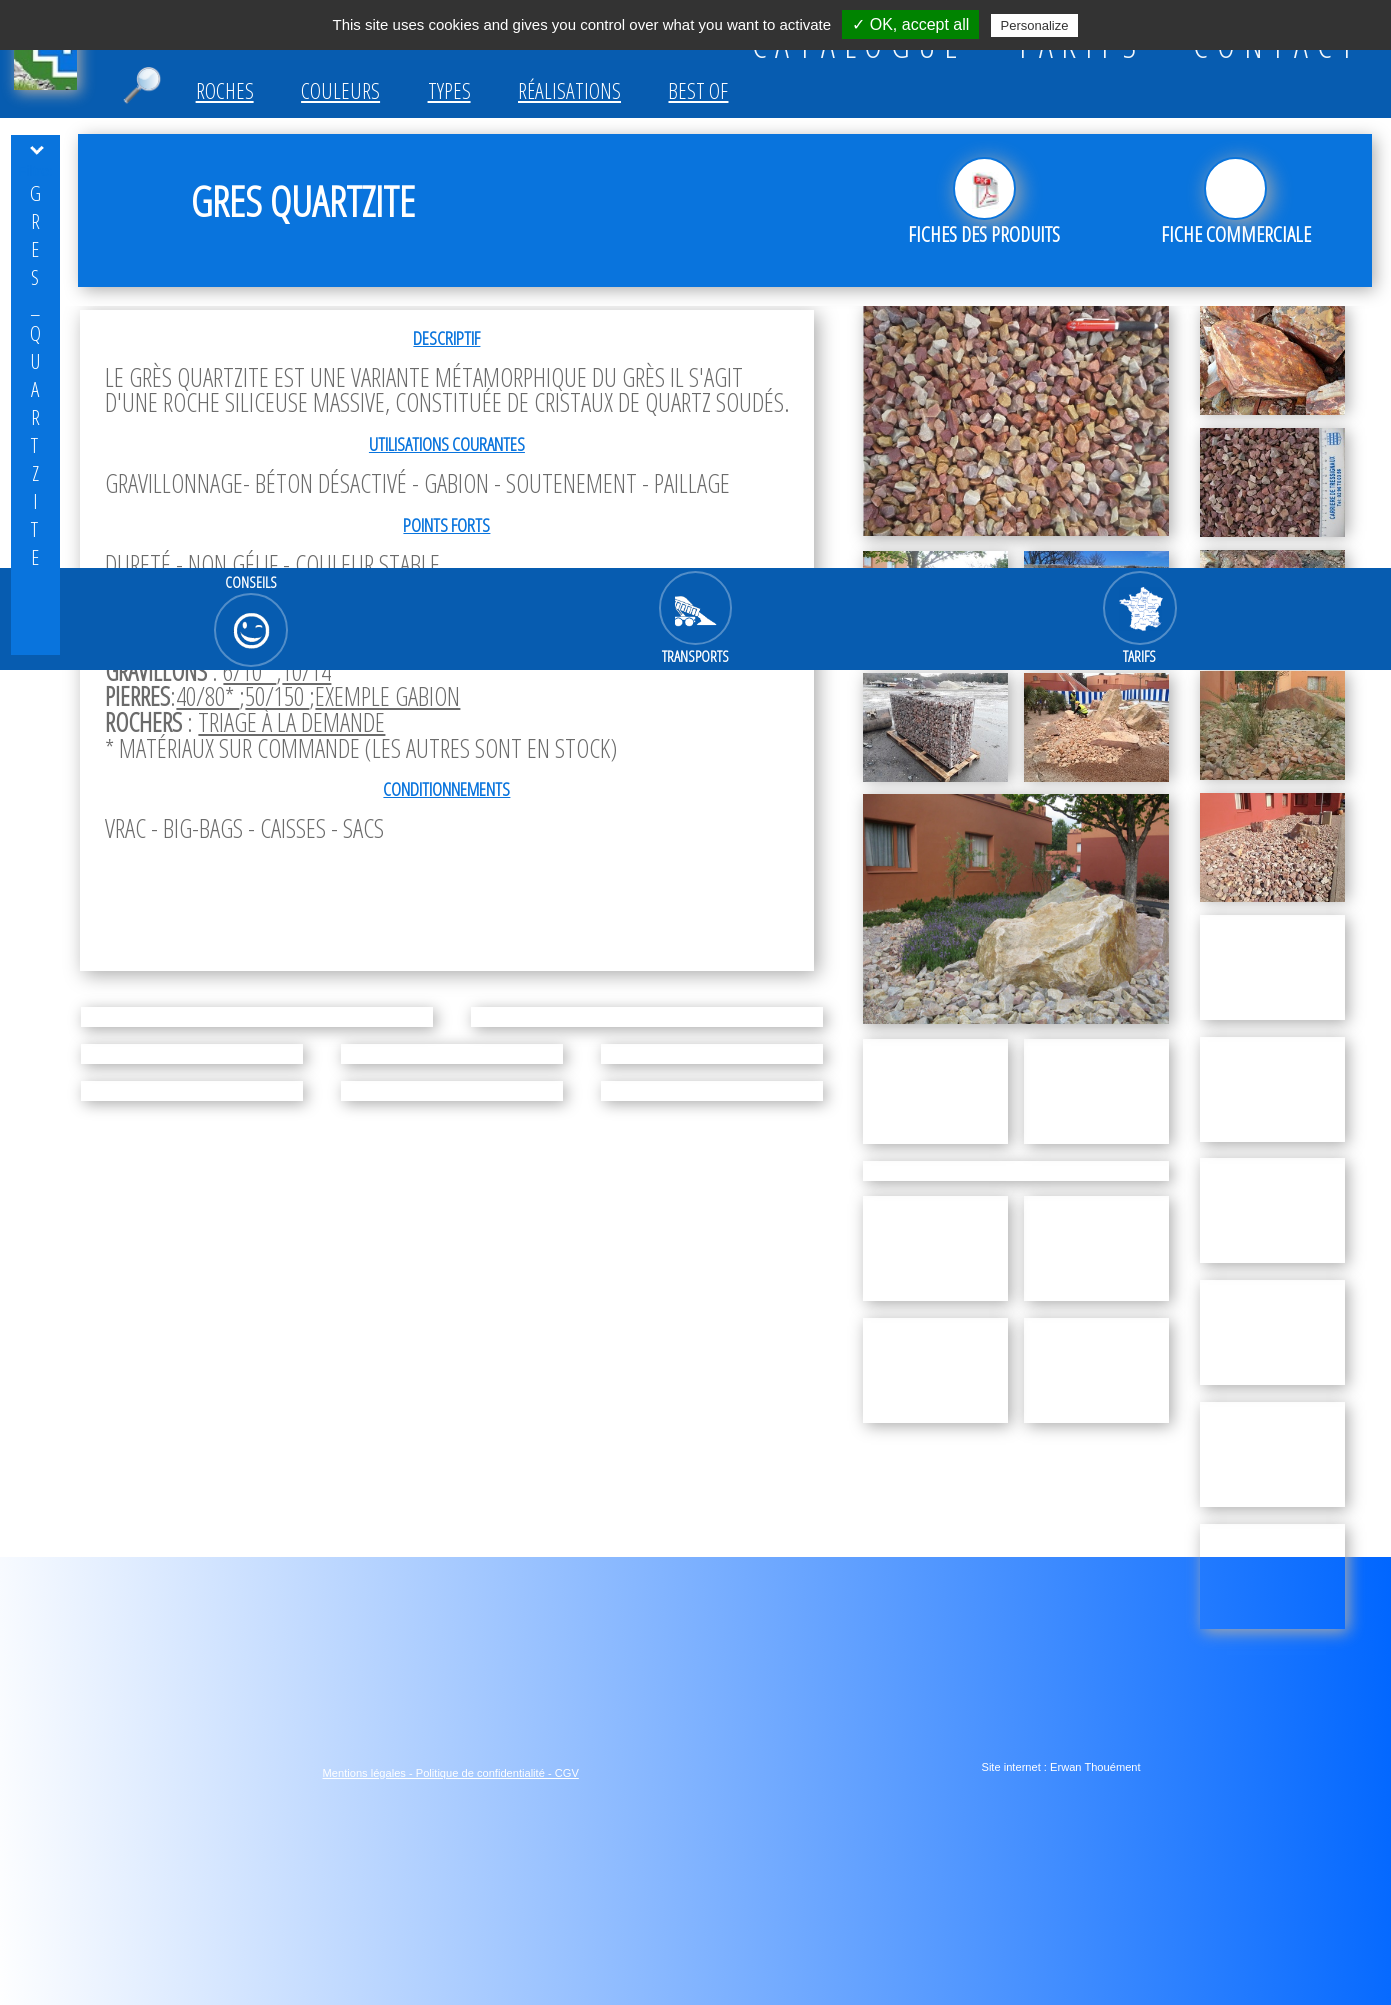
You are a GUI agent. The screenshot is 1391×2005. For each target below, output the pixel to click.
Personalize (1035, 25)
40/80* (207, 696)
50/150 (277, 696)
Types (449, 90)
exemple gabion (387, 696)
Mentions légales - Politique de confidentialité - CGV (451, 1773)
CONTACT (1278, 44)
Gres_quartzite (35, 375)
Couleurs (340, 90)
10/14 (306, 671)
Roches (225, 90)
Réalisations (569, 90)
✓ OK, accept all (910, 24)
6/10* (249, 671)
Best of (698, 90)
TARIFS (1080, 44)
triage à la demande (291, 722)
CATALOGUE (859, 44)
